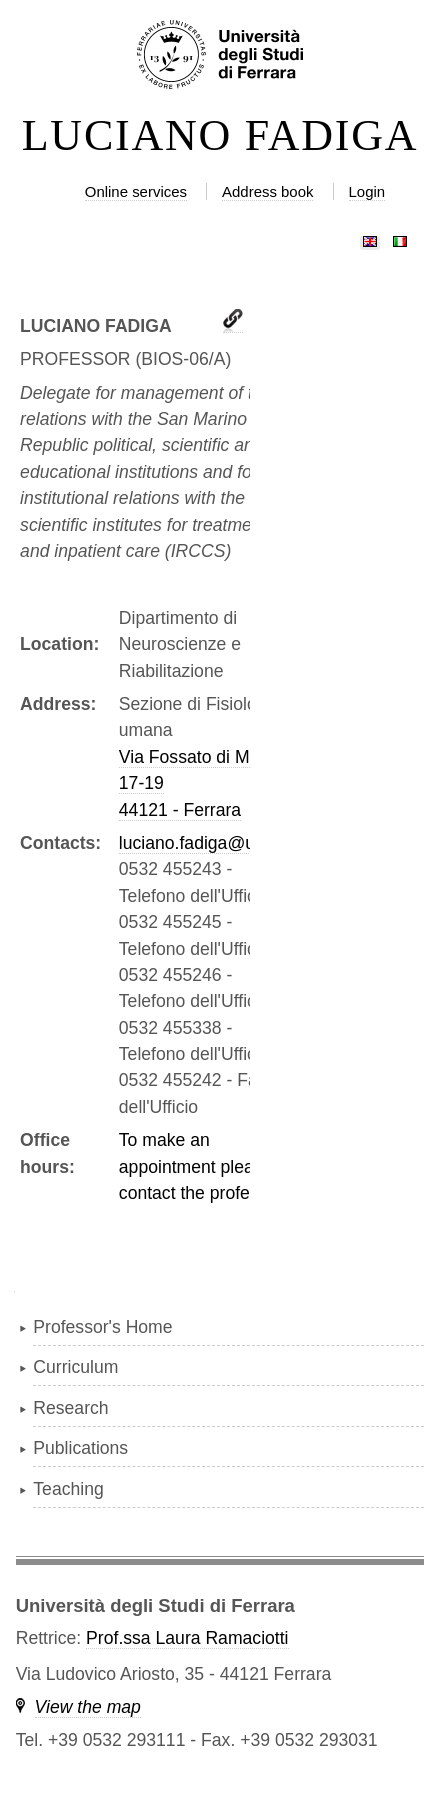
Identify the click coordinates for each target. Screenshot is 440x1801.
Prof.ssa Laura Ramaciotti (187, 1638)
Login (367, 191)
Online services (136, 191)
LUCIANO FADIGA (220, 136)
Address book (267, 191)
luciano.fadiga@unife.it (208, 843)
